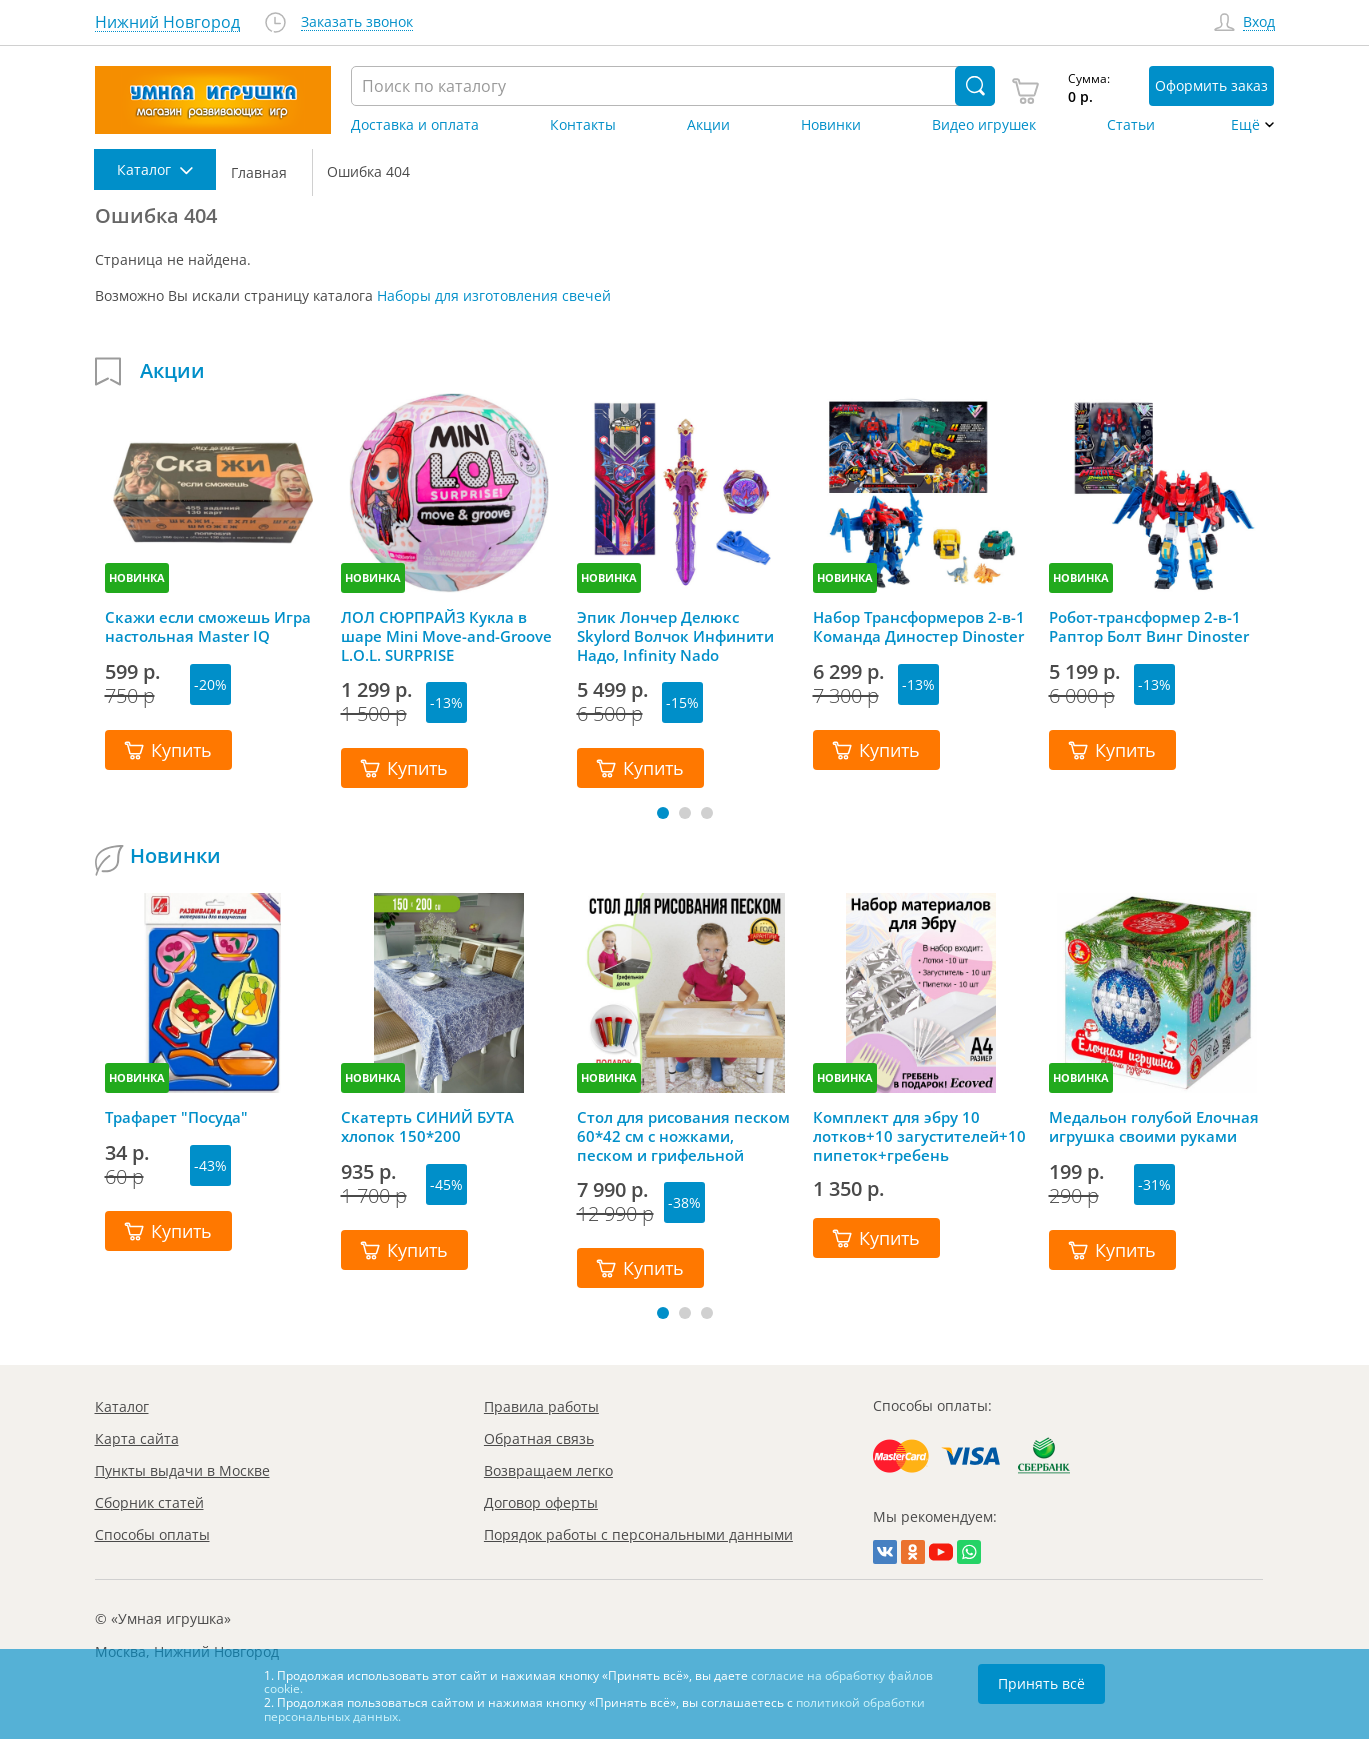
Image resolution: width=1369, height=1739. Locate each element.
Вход (1259, 22)
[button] (663, 813)
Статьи (1131, 125)
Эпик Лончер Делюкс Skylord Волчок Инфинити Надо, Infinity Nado (675, 636)
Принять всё (1041, 1683)
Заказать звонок (357, 22)
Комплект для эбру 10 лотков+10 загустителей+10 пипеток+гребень (919, 1136)
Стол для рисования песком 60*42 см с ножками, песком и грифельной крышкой (683, 1136)
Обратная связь (539, 1438)
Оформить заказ (1211, 85)
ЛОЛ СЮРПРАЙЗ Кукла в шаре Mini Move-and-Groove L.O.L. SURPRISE (446, 636)
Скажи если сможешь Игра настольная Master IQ (208, 627)
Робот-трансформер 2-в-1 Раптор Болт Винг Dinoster (1149, 627)
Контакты (583, 125)
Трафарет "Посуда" (176, 1117)
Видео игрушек (984, 125)
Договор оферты (541, 1502)
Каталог (122, 1406)
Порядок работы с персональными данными (638, 1534)
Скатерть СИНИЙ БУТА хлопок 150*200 (427, 1127)
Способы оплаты (152, 1534)
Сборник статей (149, 1502)
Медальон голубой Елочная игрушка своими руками (1154, 1127)
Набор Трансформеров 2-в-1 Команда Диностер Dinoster (919, 627)
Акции (708, 125)
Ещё (1245, 125)
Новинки (831, 125)
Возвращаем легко (548, 1470)
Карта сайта (137, 1438)
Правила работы (541, 1406)
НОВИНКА (137, 577)
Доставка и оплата (415, 125)
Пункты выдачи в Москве (182, 1470)
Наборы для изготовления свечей (494, 295)
